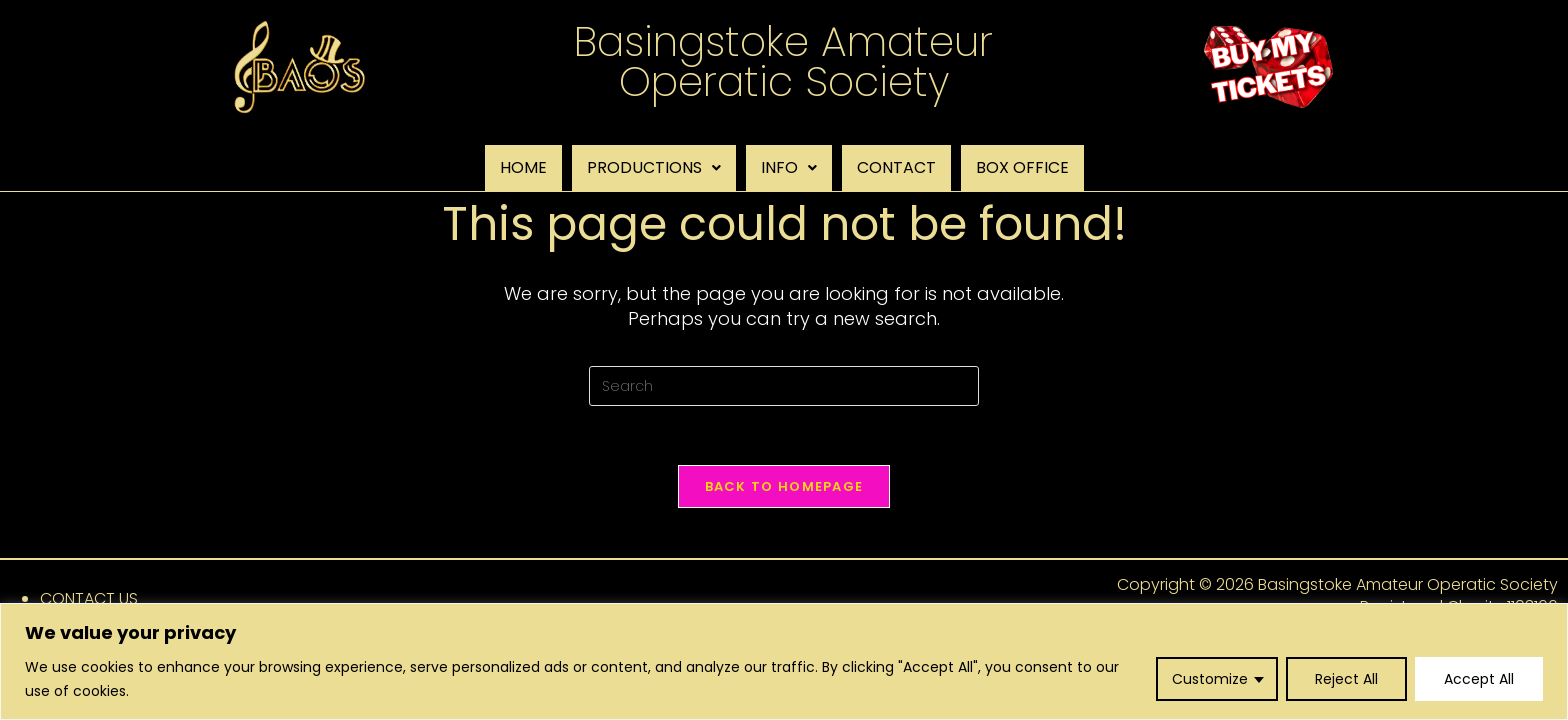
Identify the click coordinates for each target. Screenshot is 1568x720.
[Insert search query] (784, 386)
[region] (784, 661)
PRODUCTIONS (654, 167)
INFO (789, 167)
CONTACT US (89, 599)
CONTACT (896, 167)
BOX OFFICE (1022, 167)
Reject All (1346, 679)
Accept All (1479, 679)
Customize (1210, 679)
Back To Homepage (784, 487)
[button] (654, 168)
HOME (523, 167)
